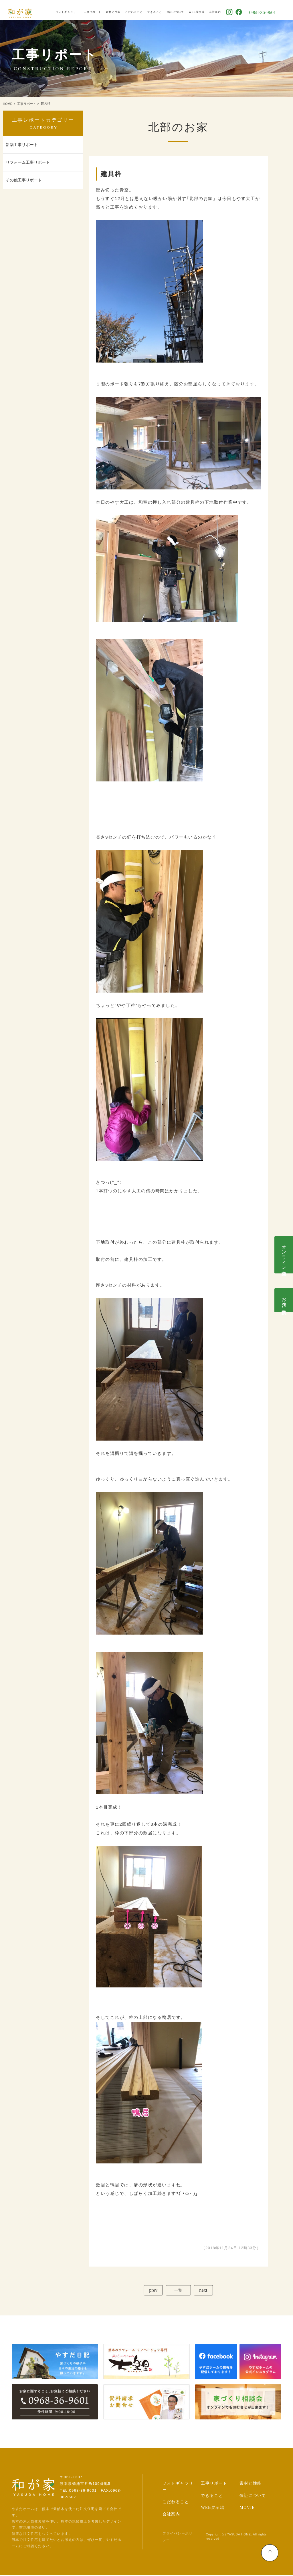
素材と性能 (123, 10)
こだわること (144, 10)
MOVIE (247, 2509)
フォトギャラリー (77, 10)
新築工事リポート (22, 145)
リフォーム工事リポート (28, 162)
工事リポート (102, 10)
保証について (185, 10)
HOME (7, 103)
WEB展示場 (206, 10)
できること (164, 10)
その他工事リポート (24, 180)
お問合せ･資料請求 (284, 1300)
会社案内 (225, 10)
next (205, 2290)
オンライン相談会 (284, 1255)
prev (151, 2290)
